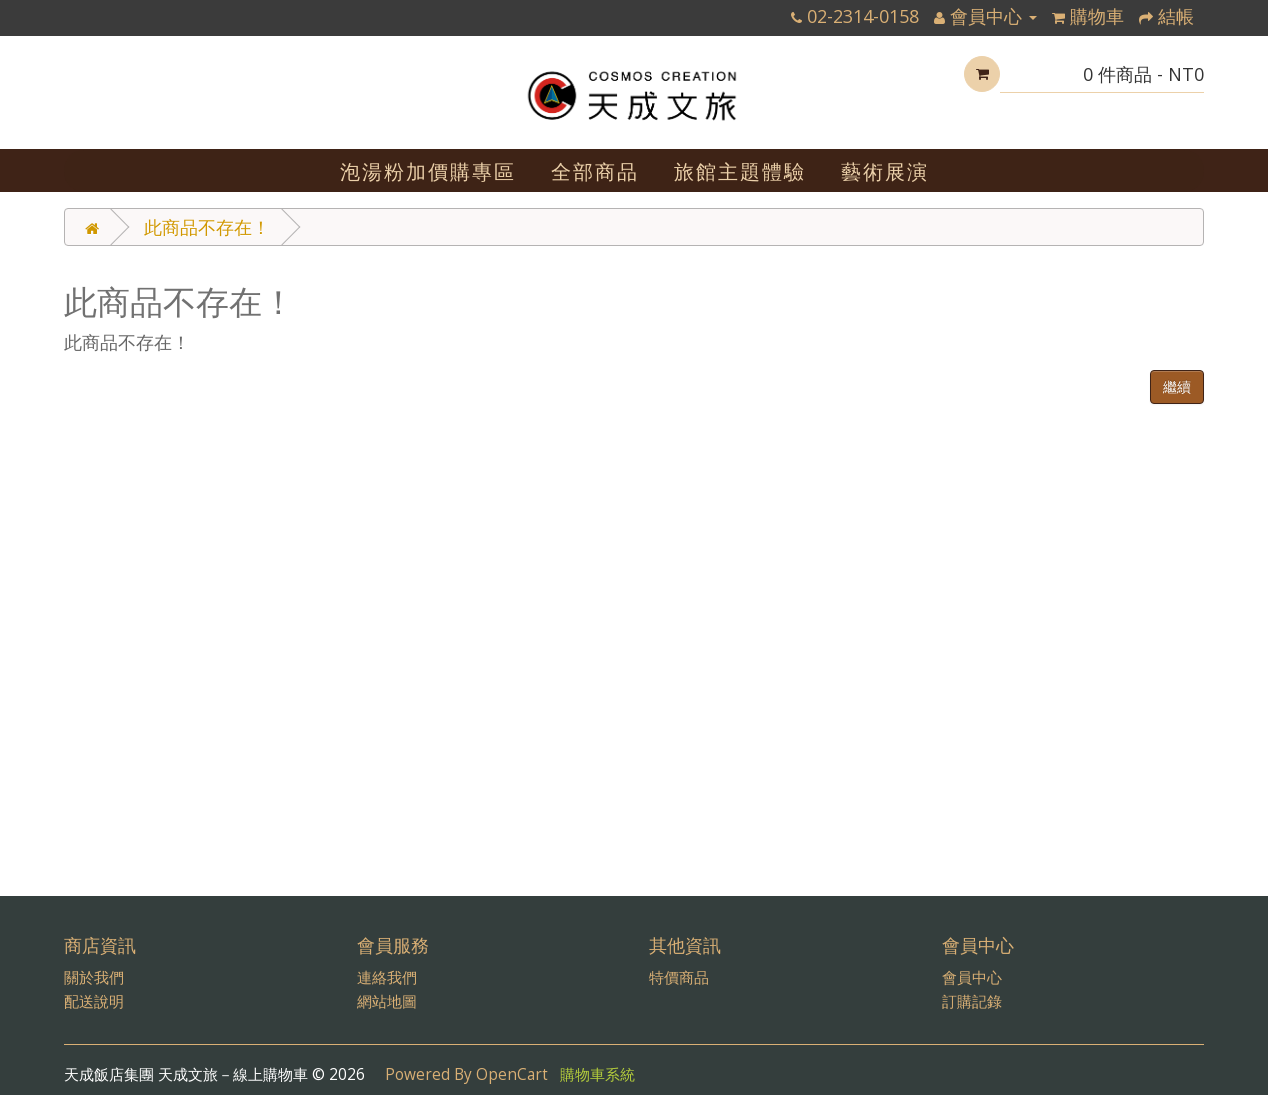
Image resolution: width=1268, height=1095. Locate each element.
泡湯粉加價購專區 (428, 171)
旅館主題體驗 (740, 171)
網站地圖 (387, 1001)
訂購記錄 (972, 1001)
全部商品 (595, 171)
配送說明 (94, 1001)
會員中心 (972, 977)
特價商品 (679, 977)
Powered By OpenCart (466, 1074)
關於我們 (94, 977)
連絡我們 (387, 977)
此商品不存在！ (207, 227)
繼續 (1177, 386)
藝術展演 (885, 171)
